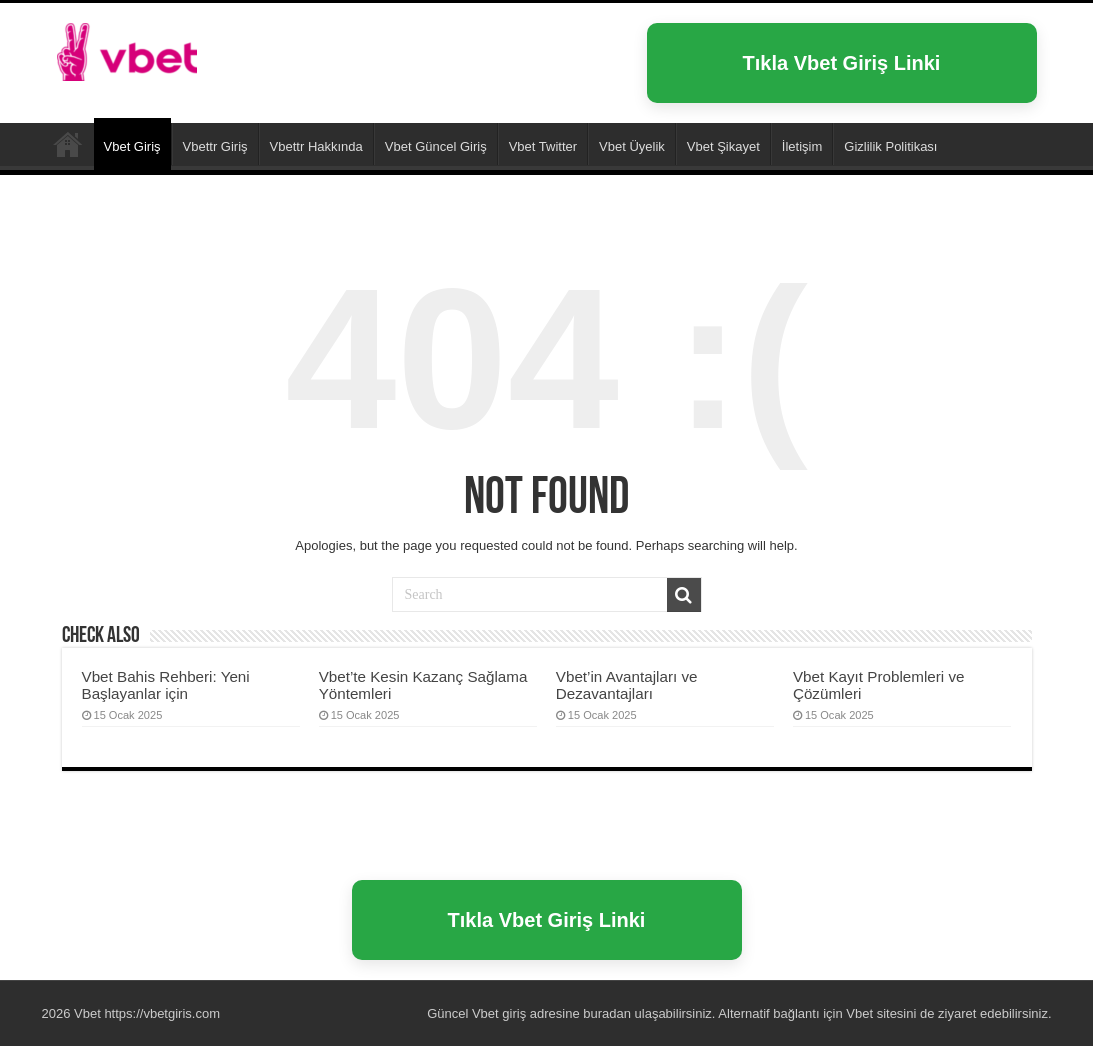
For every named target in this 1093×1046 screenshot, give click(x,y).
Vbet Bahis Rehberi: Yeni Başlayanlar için (166, 685)
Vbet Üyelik (632, 146)
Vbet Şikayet (723, 146)
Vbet (68, 144)
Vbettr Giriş (215, 146)
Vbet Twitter (543, 146)
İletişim (802, 146)
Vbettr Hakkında (316, 146)
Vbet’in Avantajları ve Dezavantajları (627, 685)
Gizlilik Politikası (890, 146)
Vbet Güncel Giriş (436, 146)
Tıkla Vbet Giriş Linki (842, 63)
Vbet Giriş (132, 146)
